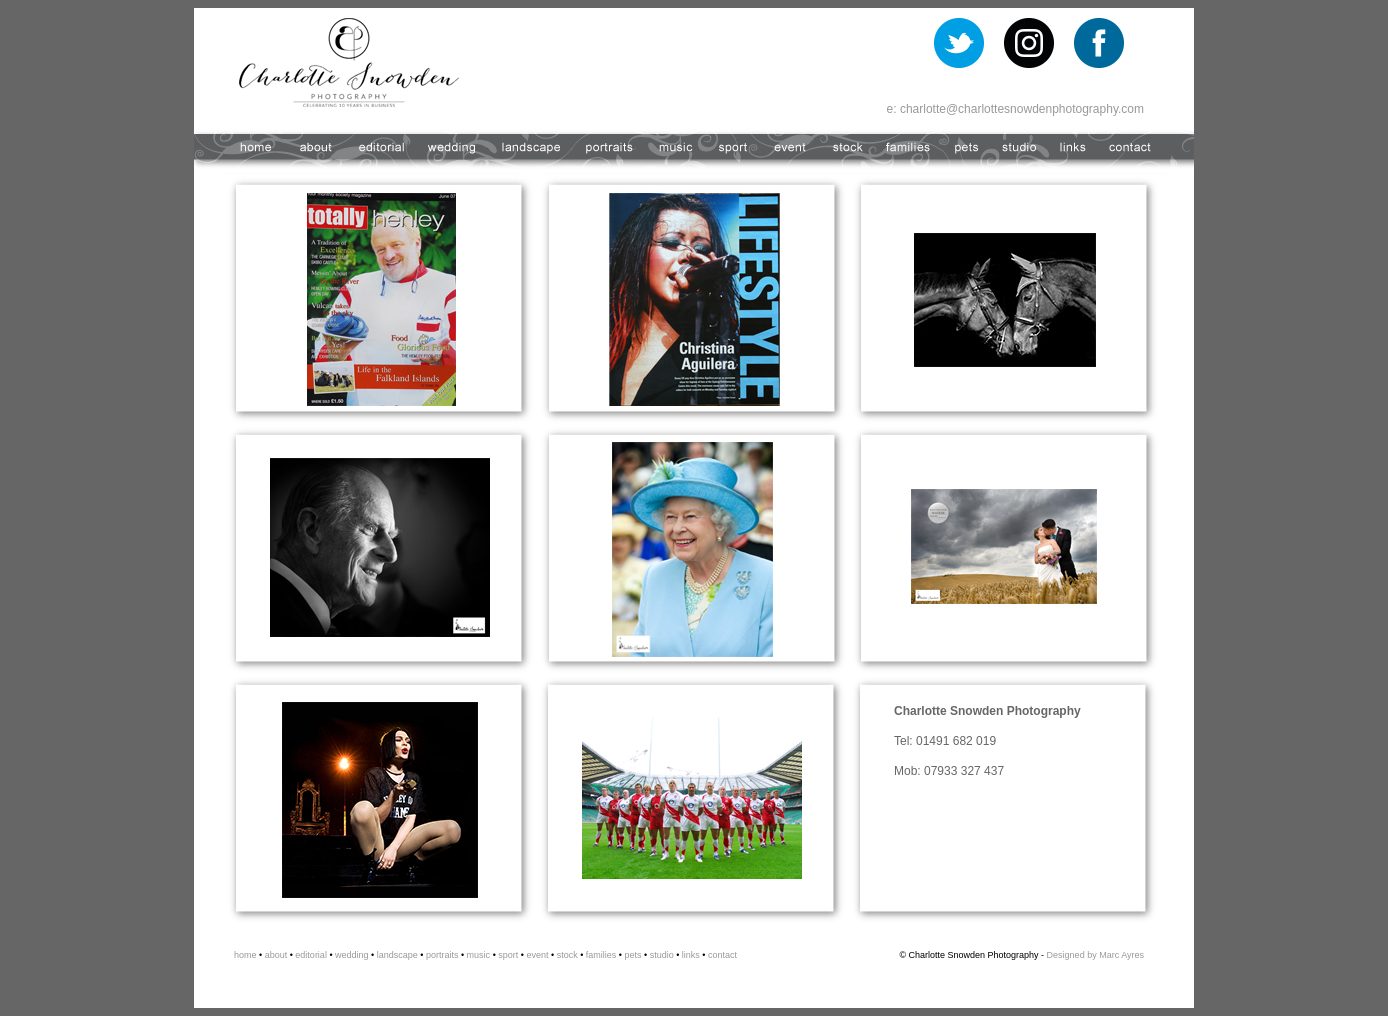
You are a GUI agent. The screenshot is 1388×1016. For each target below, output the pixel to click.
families (599, 955)
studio (660, 955)
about (274, 955)
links (690, 955)
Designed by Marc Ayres (1095, 955)
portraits (442, 955)
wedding (352, 955)
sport (508, 955)
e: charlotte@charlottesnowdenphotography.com (1015, 109)
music (479, 955)
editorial (311, 955)
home (245, 955)
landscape (396, 955)
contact (722, 955)
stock (567, 955)
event (537, 955)
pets (632, 955)
